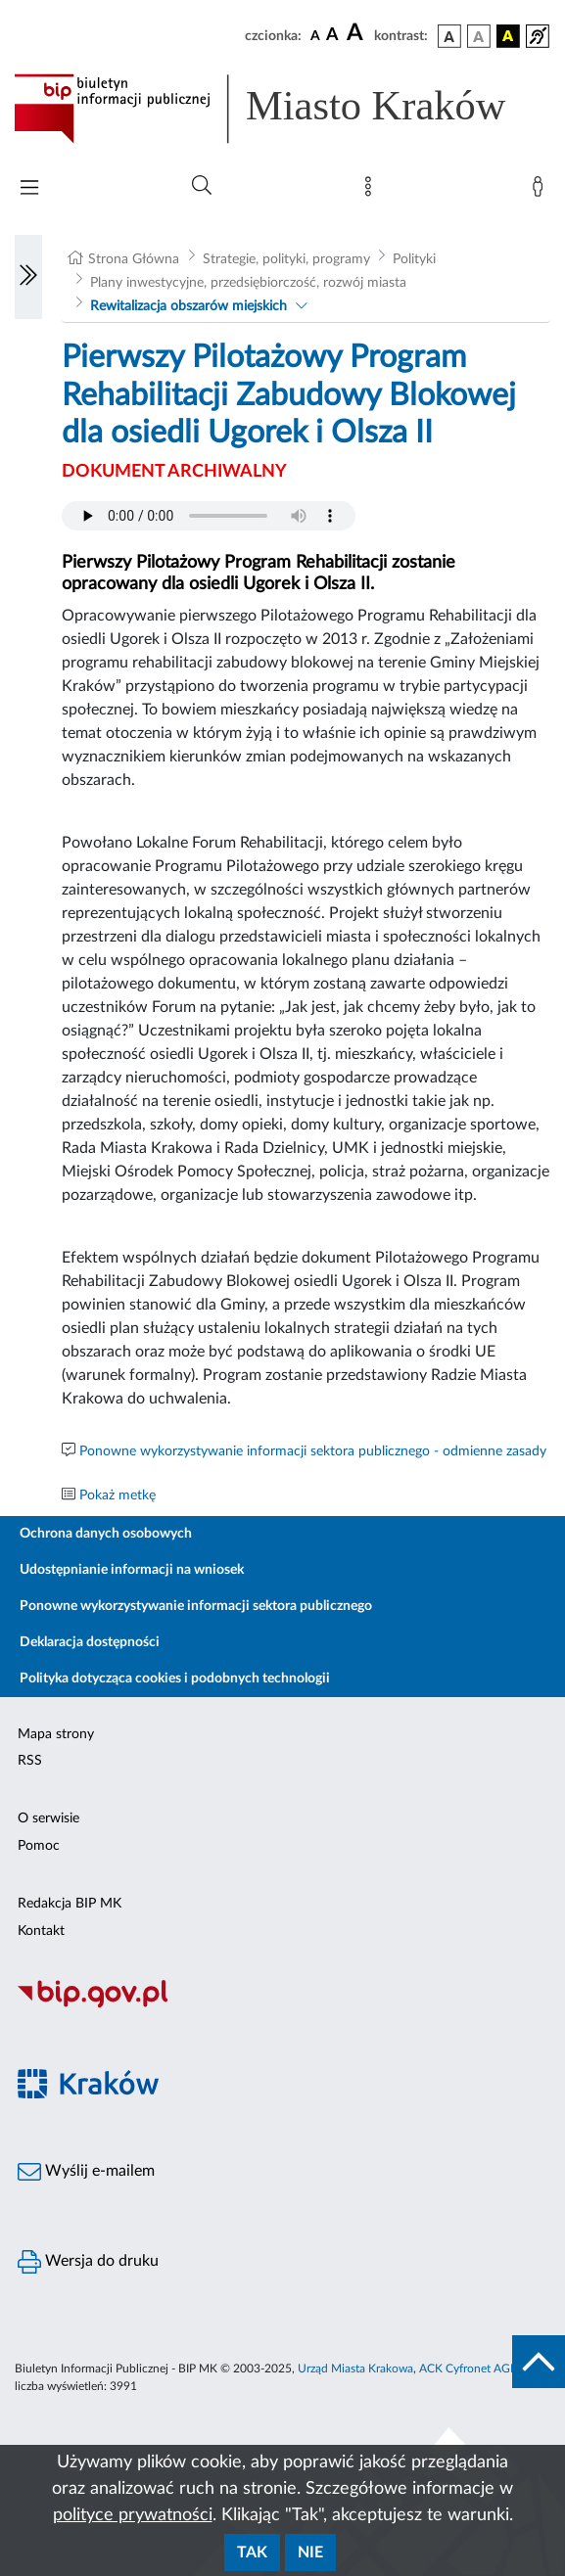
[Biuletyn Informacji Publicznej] (282, 2005)
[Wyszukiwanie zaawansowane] (202, 186)
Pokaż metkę (117, 1495)
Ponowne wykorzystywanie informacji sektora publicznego (196, 1606)
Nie (310, 2552)
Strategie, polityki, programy (286, 259)
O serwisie (48, 1818)
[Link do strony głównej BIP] (282, 109)
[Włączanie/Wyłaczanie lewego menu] (28, 277)
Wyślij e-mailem (86, 2172)
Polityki (414, 259)
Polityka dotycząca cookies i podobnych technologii (175, 1678)
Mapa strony (56, 1734)
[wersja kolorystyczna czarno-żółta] (508, 36)
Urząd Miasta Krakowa (355, 2368)
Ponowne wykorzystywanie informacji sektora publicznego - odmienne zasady (312, 1451)
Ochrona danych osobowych (106, 1534)
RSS (30, 1761)
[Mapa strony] (372, 191)
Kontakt (41, 1931)
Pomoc (39, 1846)
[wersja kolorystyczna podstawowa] (449, 36)
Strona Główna (133, 259)
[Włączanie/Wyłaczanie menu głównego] (29, 189)
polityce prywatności (132, 2515)
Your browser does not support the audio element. (208, 515)
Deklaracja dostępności (90, 1642)
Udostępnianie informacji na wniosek (132, 1570)
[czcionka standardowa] (315, 35)
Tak (252, 2552)
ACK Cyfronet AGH (469, 2368)
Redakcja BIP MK (69, 1903)
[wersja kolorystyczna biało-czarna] (479, 36)
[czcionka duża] (357, 33)
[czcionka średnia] (332, 36)
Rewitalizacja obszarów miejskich (188, 306)
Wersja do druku (88, 2262)
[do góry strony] (538, 2361)
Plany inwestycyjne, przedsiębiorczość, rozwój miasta (248, 283)
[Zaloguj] (541, 191)
